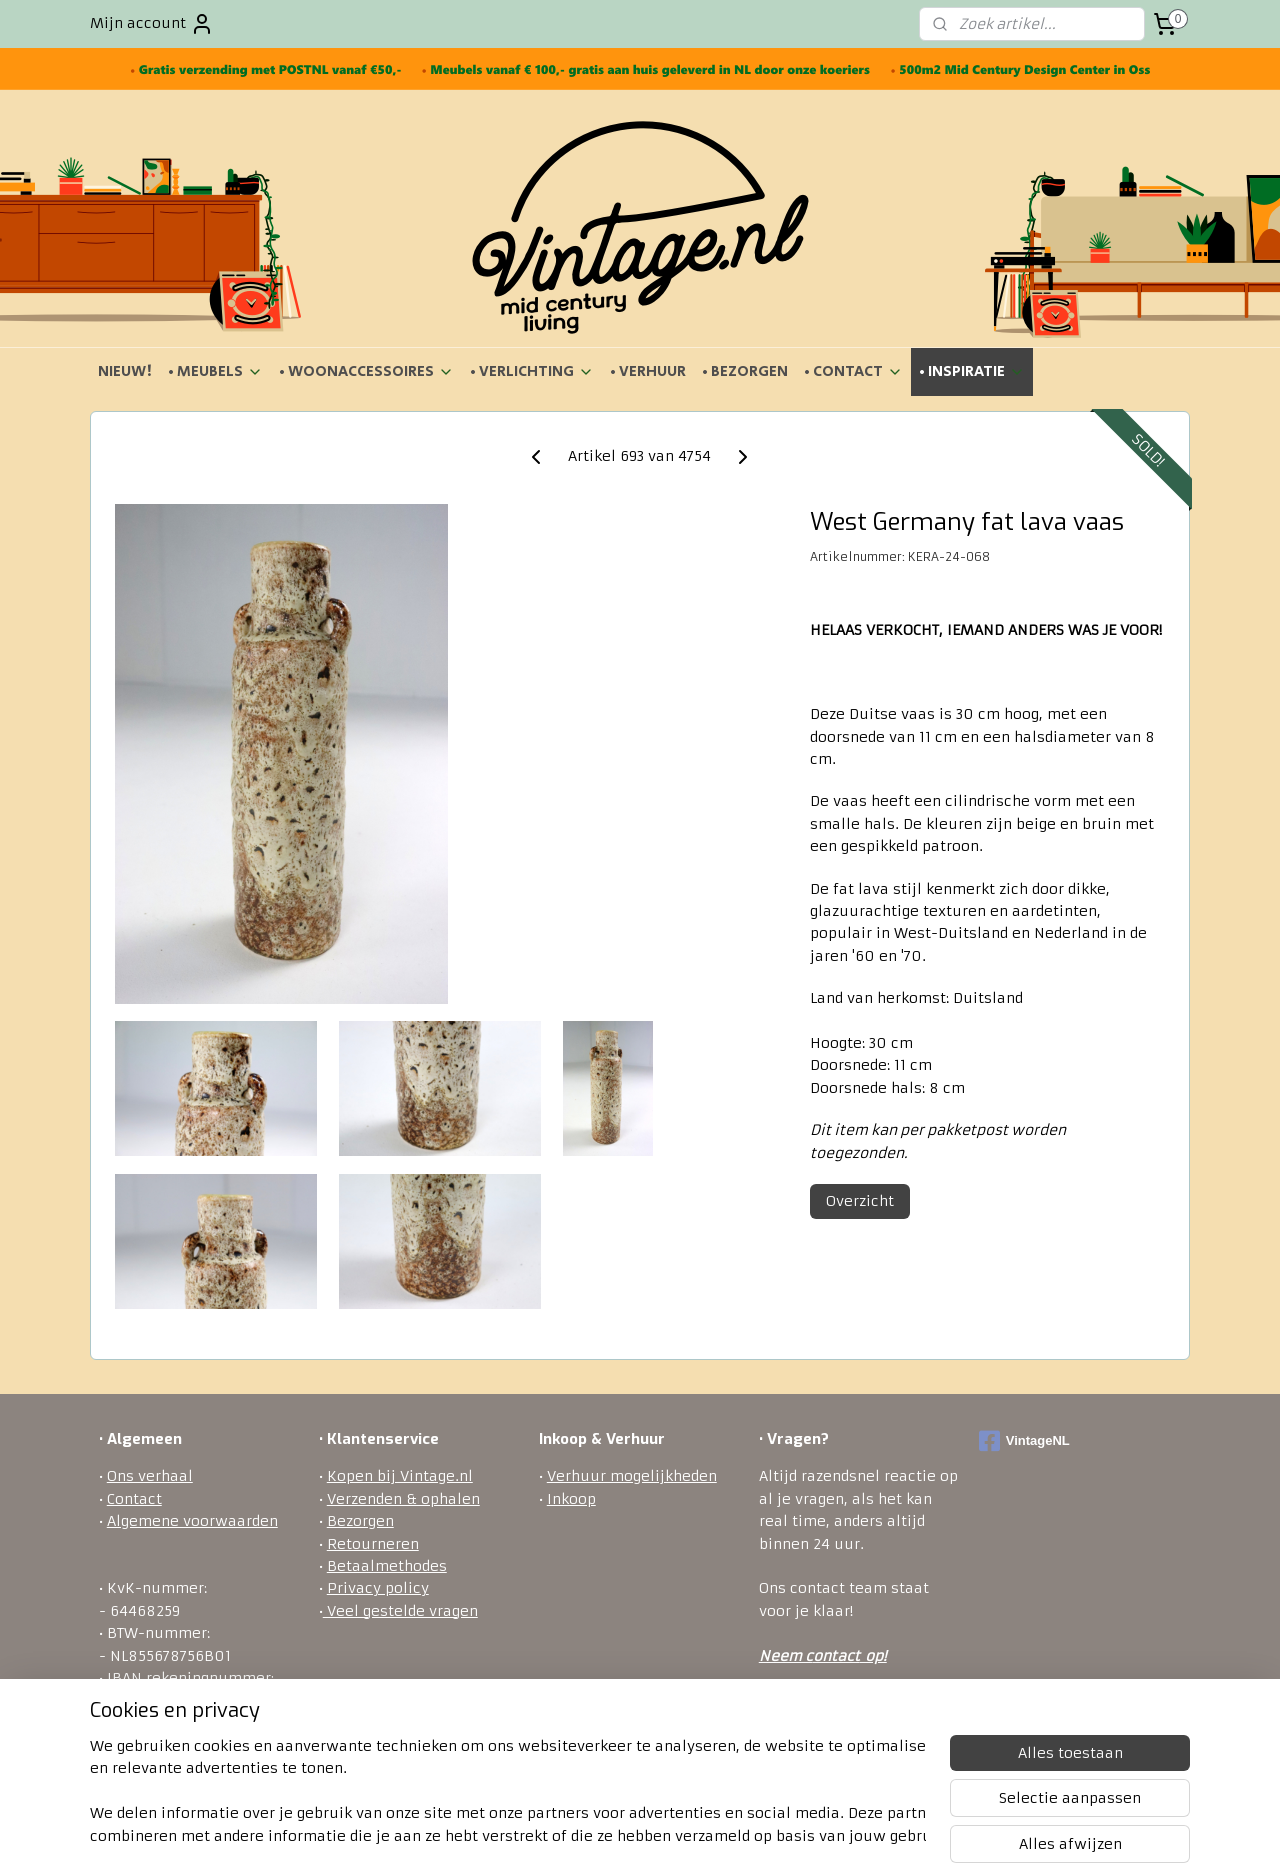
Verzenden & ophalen (403, 1499)
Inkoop (571, 1499)
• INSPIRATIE (972, 371)
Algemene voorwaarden (192, 1521)
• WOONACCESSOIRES (366, 371)
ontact (836, 1656)
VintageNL (1024, 1441)
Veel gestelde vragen (400, 1611)
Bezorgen (360, 1521)
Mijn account (152, 24)
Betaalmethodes (387, 1566)
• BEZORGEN (745, 371)
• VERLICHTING (532, 371)
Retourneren (373, 1544)
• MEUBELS (215, 371)
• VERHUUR (648, 371)
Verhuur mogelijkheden (632, 1476)
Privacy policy (378, 1588)
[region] (508, 1792)
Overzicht (860, 1201)
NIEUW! (125, 371)
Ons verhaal (150, 1476)
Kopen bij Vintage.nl (400, 1476)
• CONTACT (853, 371)
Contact (134, 1499)
